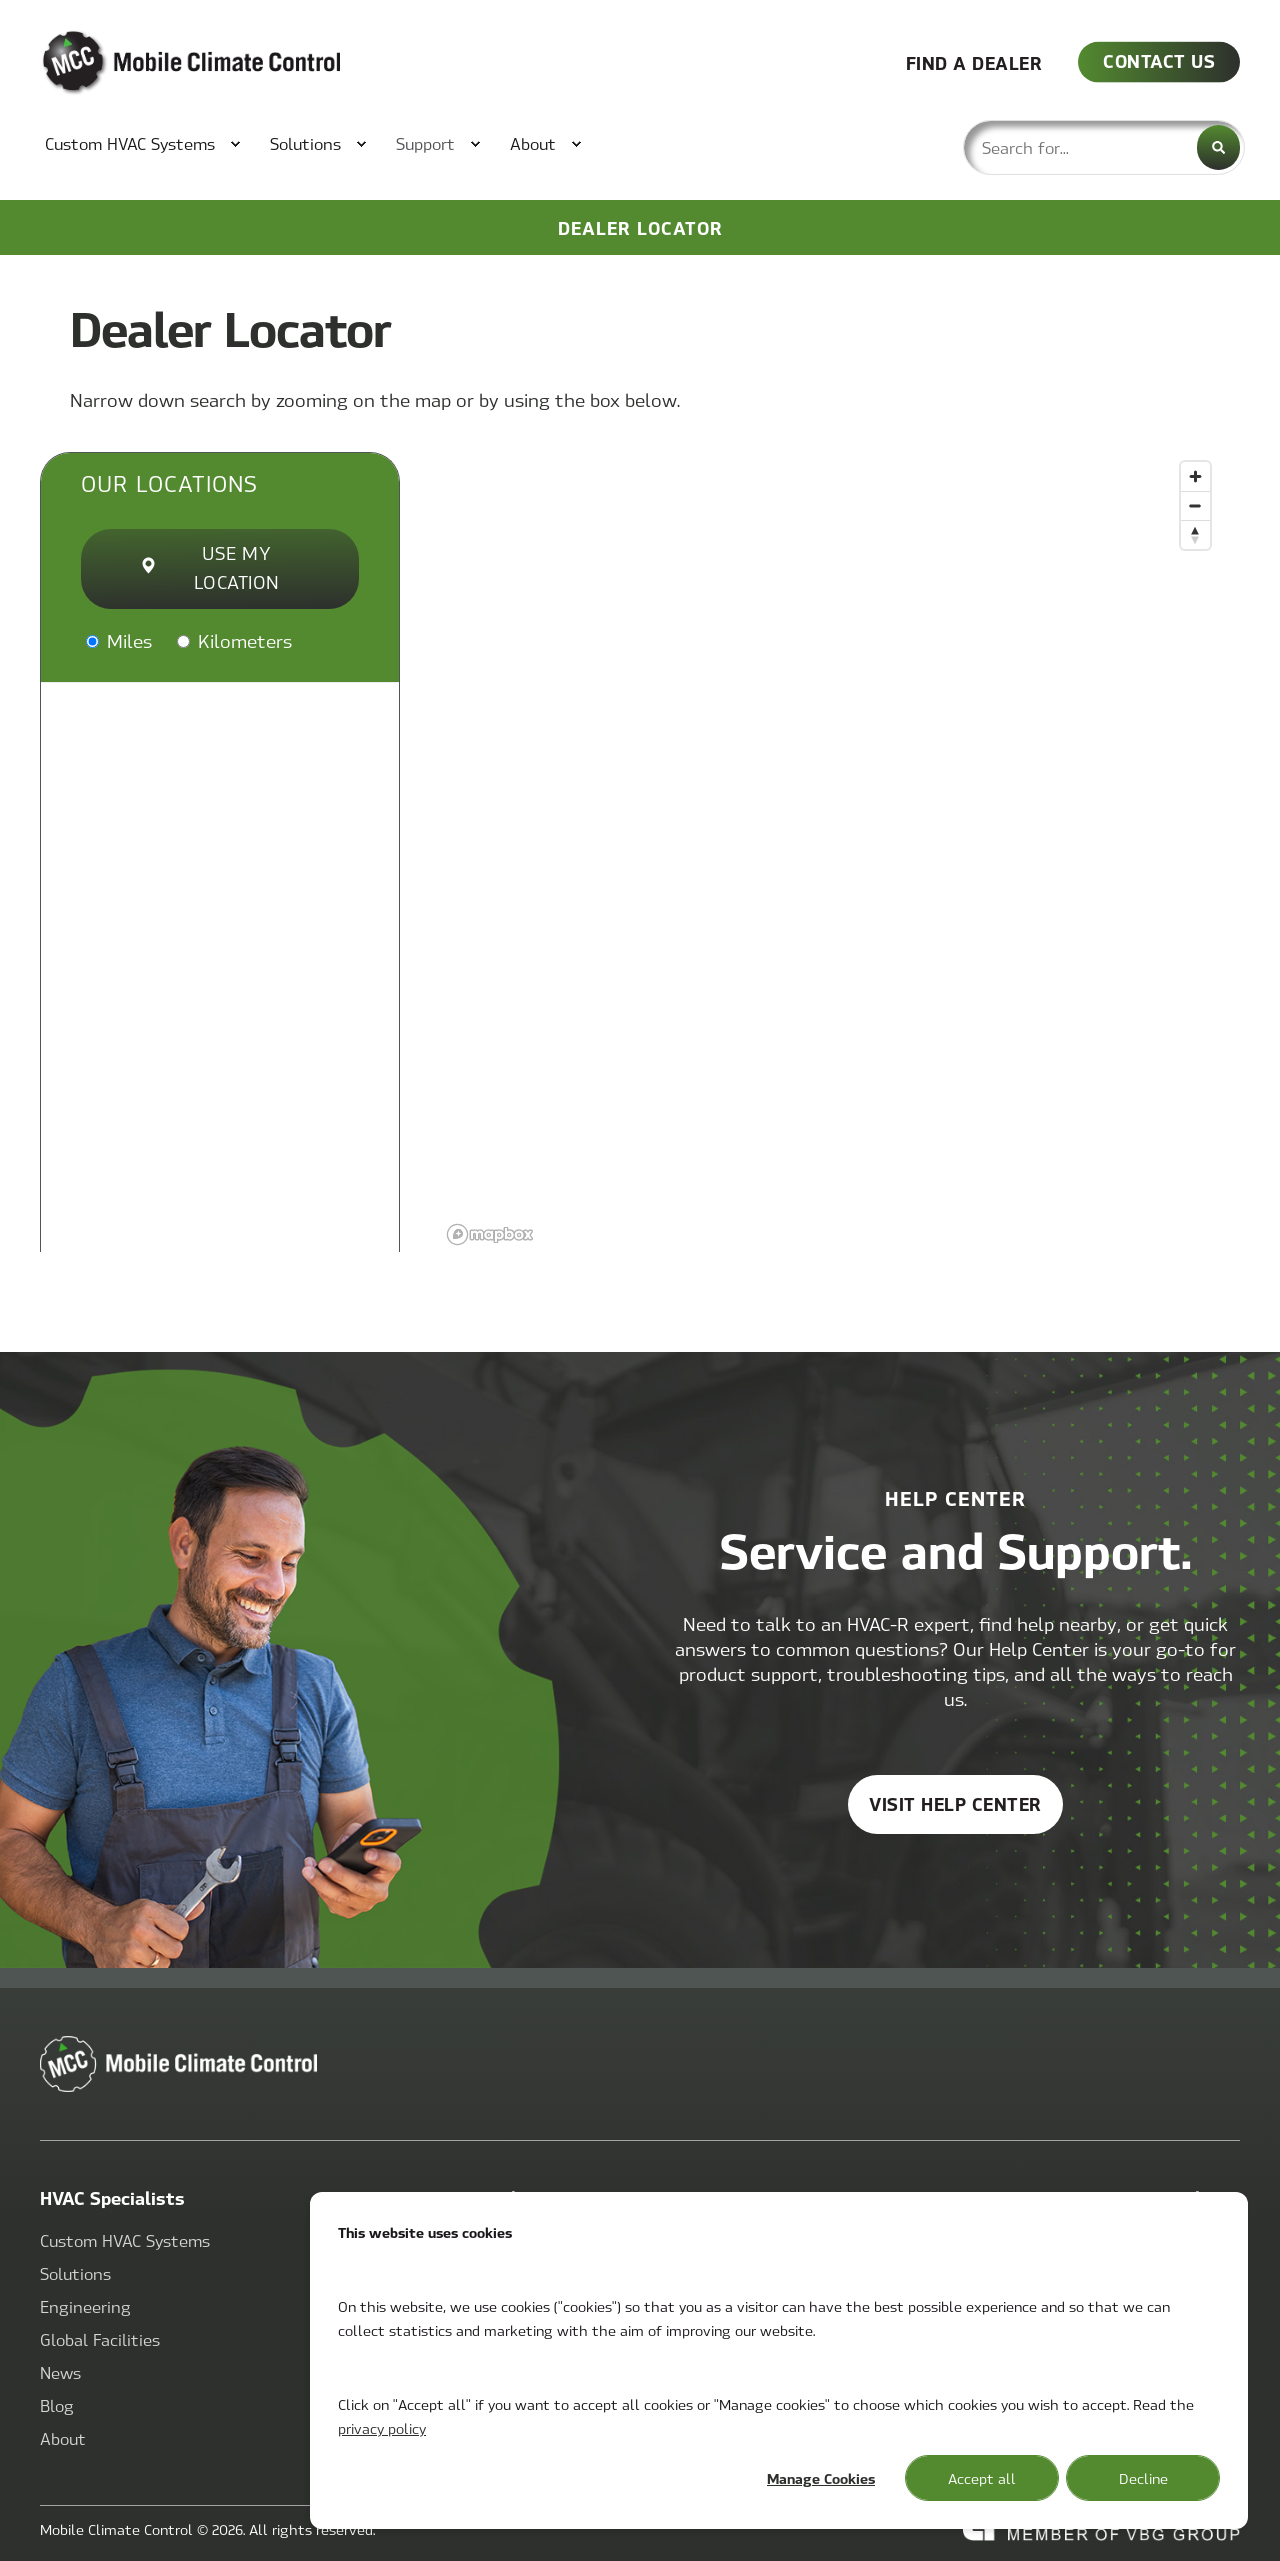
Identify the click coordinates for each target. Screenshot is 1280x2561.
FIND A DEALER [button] (974, 61)
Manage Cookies (821, 2478)
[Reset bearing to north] (1195, 534)
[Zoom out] (1195, 505)
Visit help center (955, 1803)
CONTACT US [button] (1159, 60)
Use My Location (211, 567)
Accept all (982, 2478)
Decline (1143, 2478)
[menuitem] (132, 144)
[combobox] (1104, 147)
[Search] (1218, 147)
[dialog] (779, 2360)
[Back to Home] (160, 63)
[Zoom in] (1195, 476)
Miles (119, 640)
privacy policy (382, 2428)
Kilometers (234, 640)
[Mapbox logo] (490, 1234)
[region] (830, 852)
